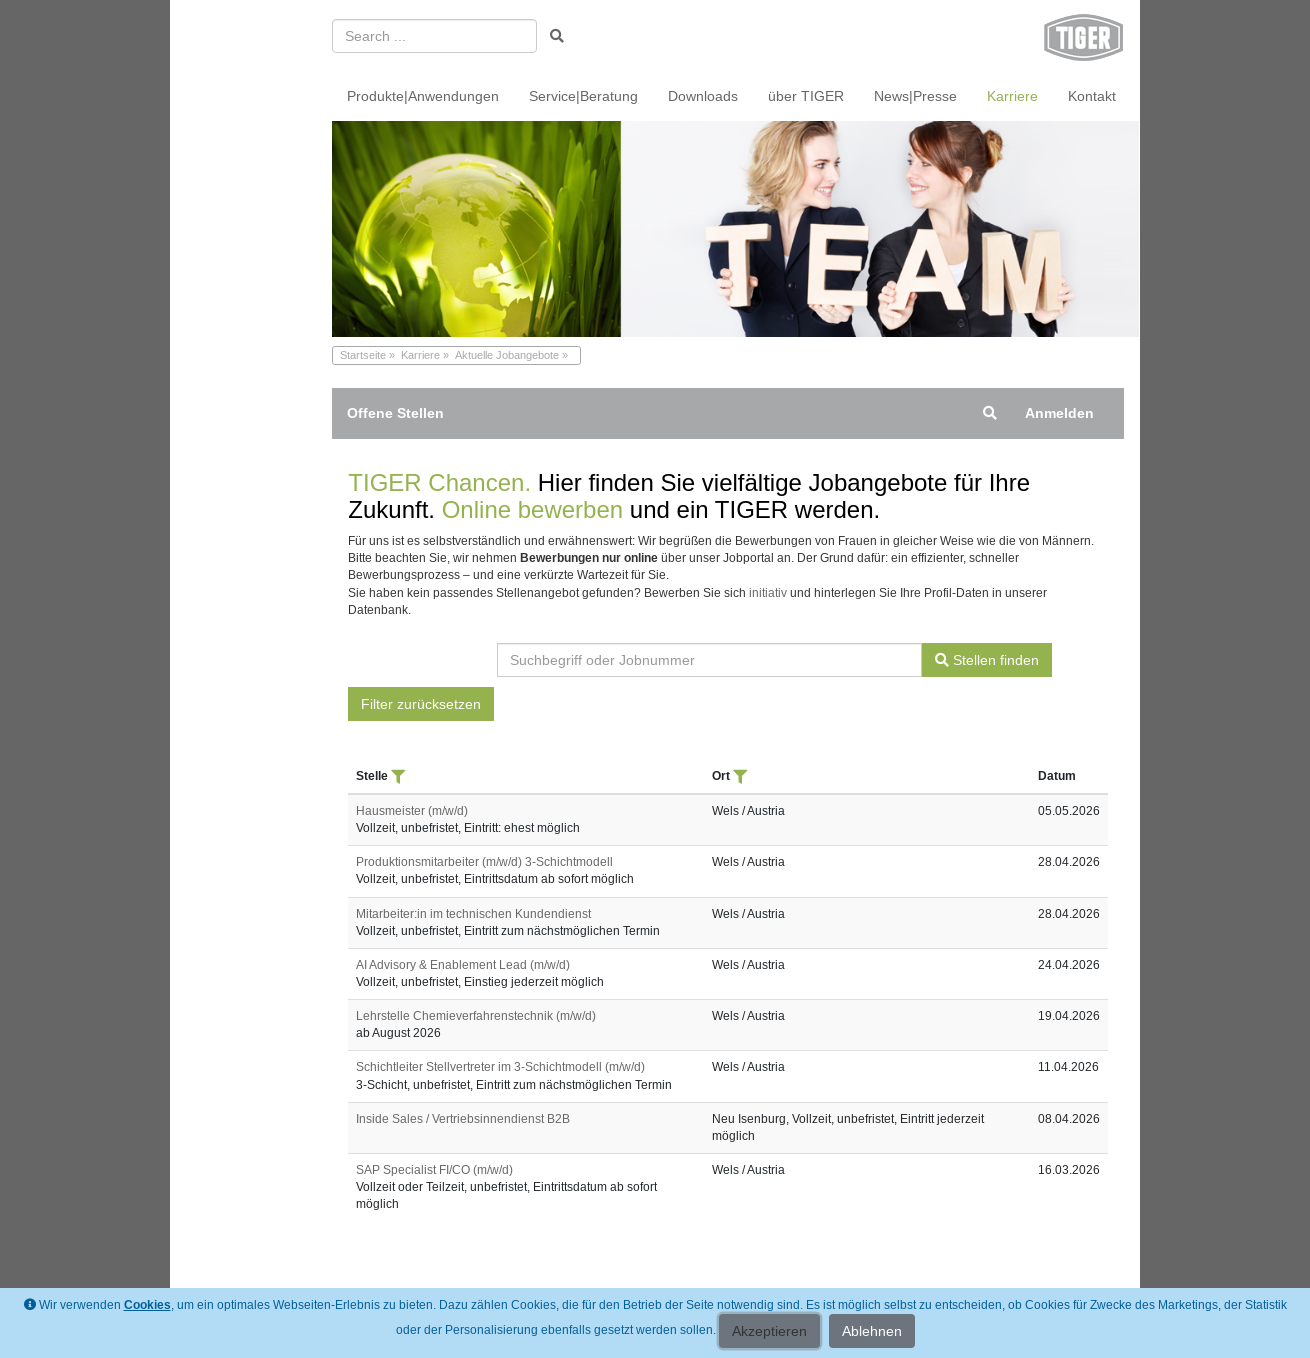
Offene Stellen (395, 413)
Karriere (420, 355)
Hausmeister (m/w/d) (412, 811)
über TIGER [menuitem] (806, 96)
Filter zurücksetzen (421, 704)
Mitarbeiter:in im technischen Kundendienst (473, 914)
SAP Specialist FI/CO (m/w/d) (434, 1170)
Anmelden (1059, 413)
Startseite (363, 355)
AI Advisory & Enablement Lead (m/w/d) (463, 965)
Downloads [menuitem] (703, 96)
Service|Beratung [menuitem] (583, 96)
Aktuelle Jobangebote (507, 355)
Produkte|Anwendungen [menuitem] (423, 96)
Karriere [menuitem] (1012, 96)
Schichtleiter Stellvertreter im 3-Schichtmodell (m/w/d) (500, 1067)
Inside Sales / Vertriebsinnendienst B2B (463, 1119)
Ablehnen (872, 1331)
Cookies (147, 1305)
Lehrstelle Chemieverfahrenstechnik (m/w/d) (476, 1016)
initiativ (768, 593)
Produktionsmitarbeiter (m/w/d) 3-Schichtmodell (484, 862)
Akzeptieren (769, 1331)
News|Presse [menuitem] (915, 96)
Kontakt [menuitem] (1092, 96)
